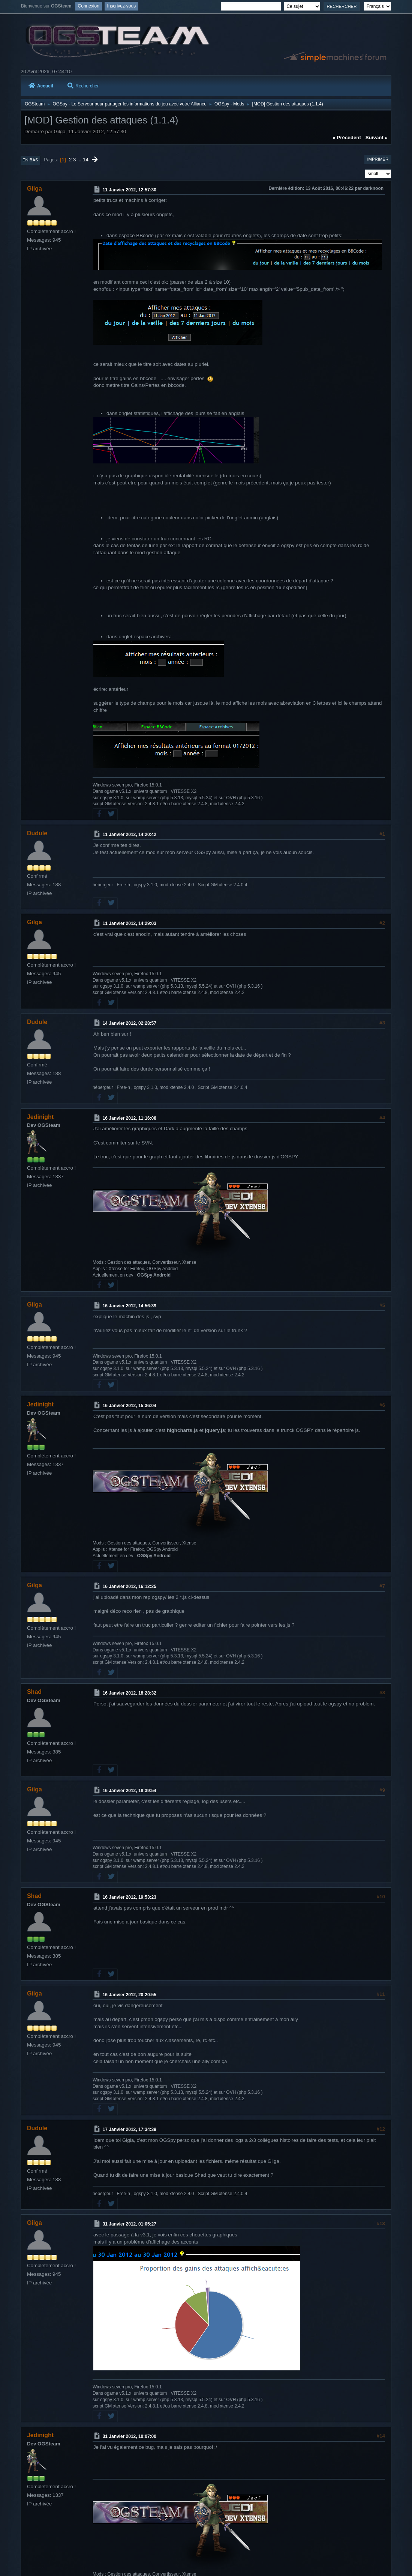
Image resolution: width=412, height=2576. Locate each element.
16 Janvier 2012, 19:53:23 (129, 1897)
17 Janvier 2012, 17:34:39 (129, 2129)
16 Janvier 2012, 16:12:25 (129, 1586)
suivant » (377, 137)
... (80, 159)
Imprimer (377, 159)
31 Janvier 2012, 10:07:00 (129, 2436)
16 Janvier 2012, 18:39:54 (129, 1790)
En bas (30, 160)
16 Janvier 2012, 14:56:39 (129, 1305)
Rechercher (83, 86)
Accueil (40, 86)
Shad (34, 1692)
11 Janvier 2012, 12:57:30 (129, 189)
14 (85, 159)
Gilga (34, 188)
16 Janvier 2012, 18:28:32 (129, 1693)
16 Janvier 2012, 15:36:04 (129, 1405)
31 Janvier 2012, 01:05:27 (129, 2224)
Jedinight (40, 1117)
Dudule (37, 833)
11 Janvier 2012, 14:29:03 (129, 923)
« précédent (347, 137)
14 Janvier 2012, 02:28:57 (129, 1023)
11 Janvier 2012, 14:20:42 (129, 834)
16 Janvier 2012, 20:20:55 (129, 1994)
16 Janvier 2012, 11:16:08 (129, 1117)
